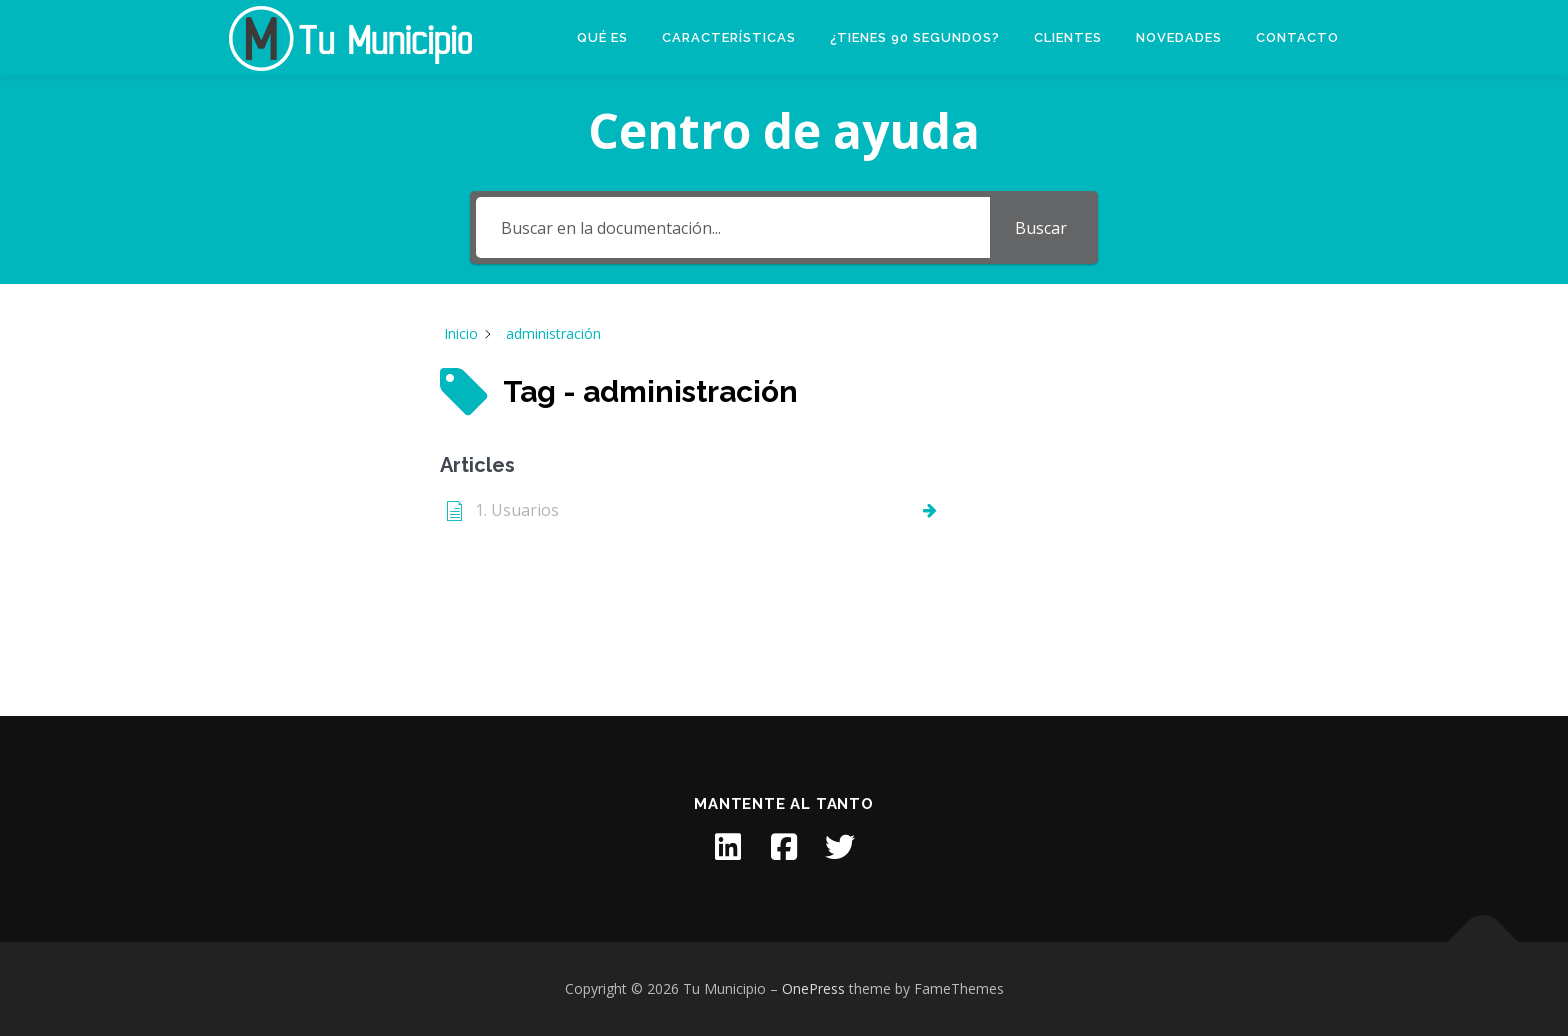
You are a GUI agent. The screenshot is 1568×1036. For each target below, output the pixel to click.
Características (729, 37)
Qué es (602, 37)
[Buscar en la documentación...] (732, 227)
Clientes (1068, 37)
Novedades (1179, 37)
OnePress (813, 988)
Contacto (1297, 37)
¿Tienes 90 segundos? (915, 37)
